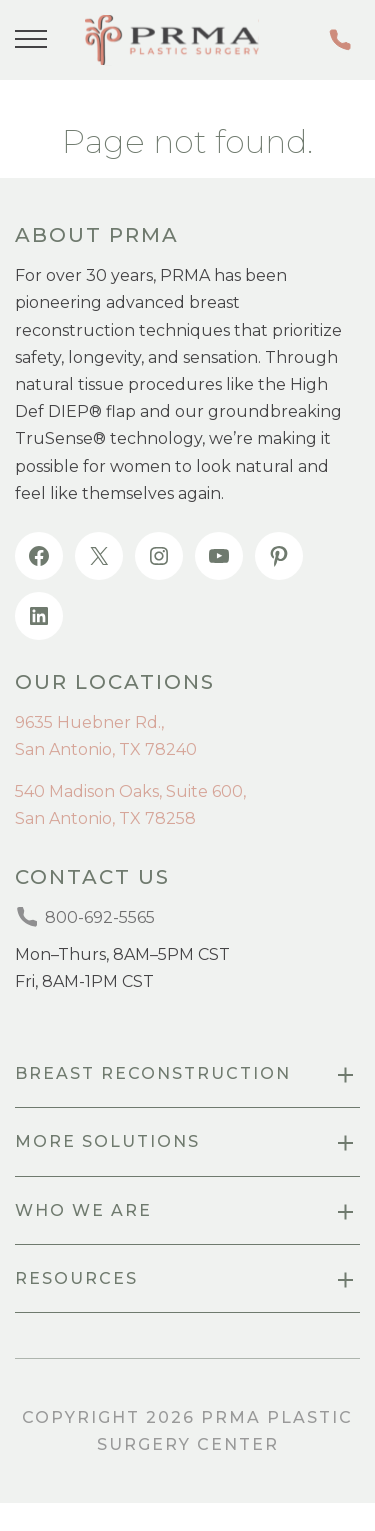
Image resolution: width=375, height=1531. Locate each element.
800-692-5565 (340, 40)
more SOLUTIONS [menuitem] (107, 1141)
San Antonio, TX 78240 (106, 749)
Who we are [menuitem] (83, 1210)
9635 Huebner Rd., (89, 722)
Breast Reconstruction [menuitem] (153, 1073)
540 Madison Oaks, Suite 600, (130, 791)
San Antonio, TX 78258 (105, 818)
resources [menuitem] (76, 1278)
